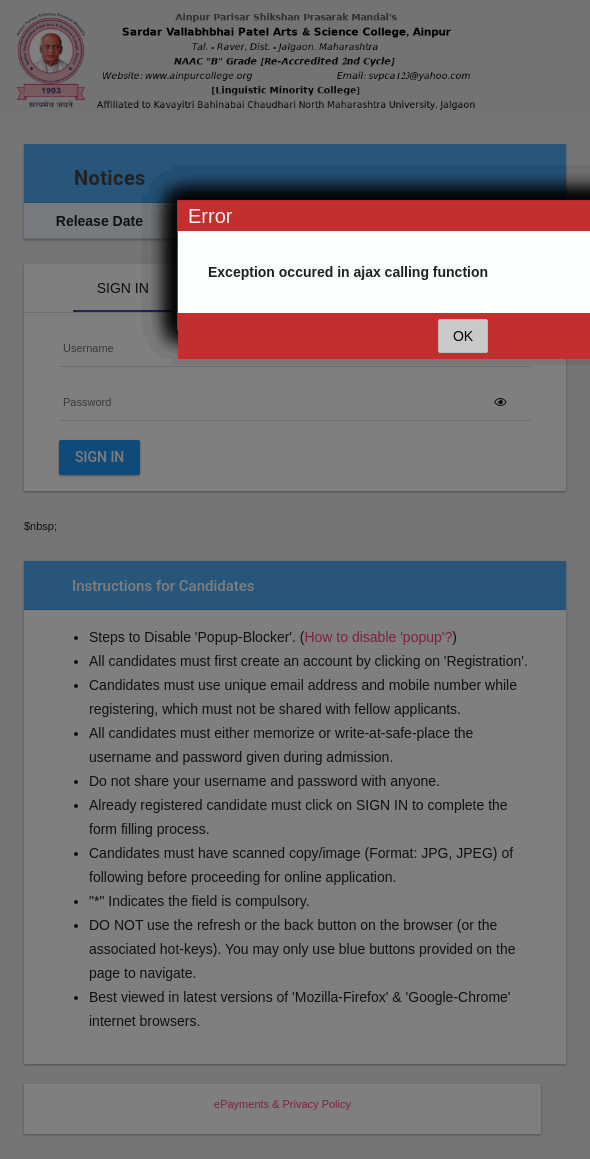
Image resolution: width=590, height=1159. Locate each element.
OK (463, 336)
